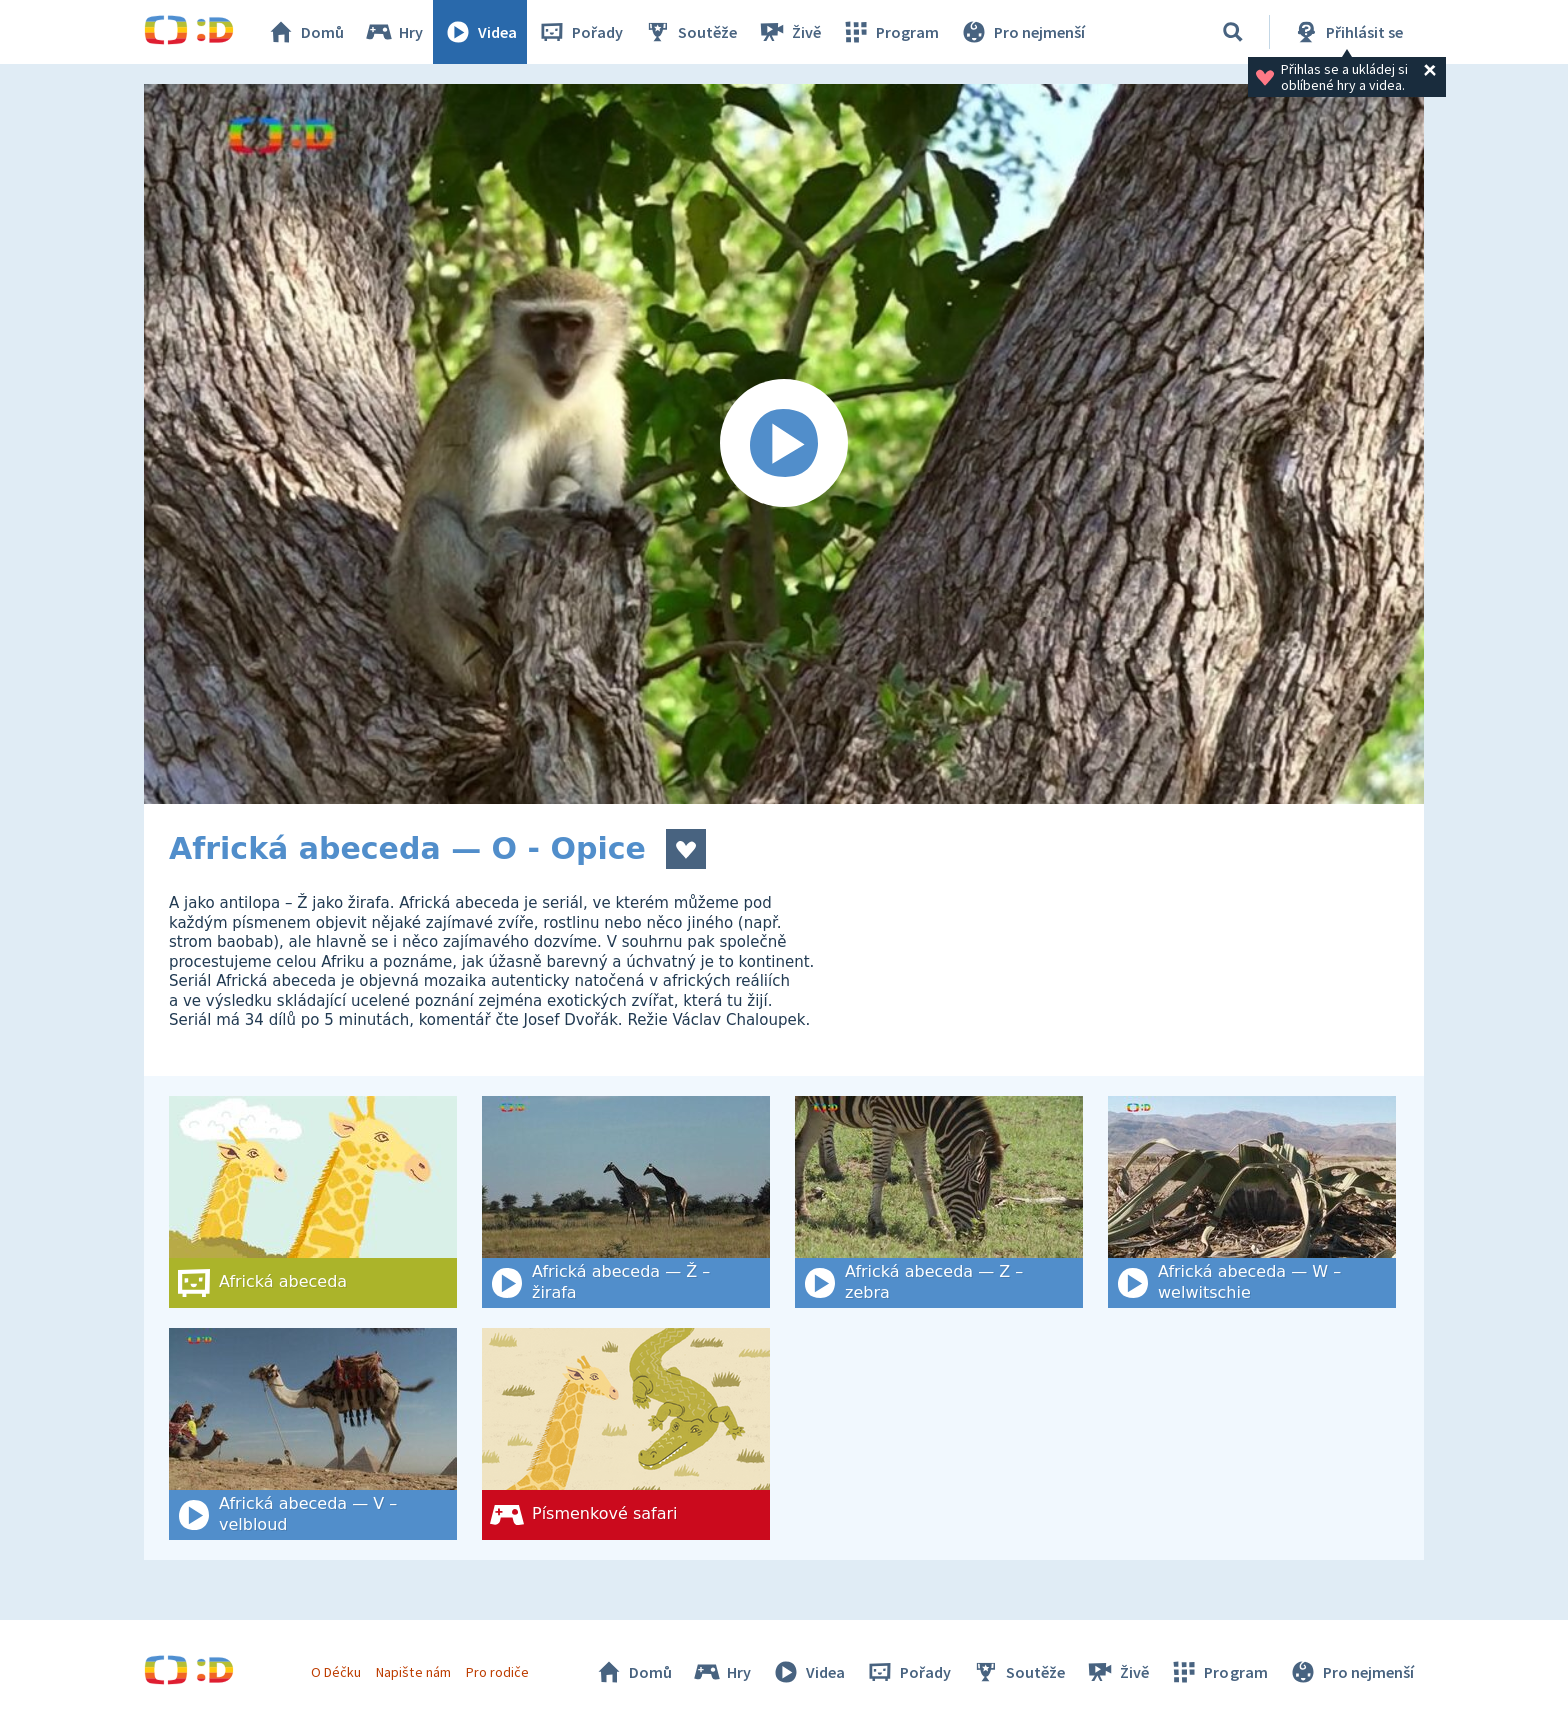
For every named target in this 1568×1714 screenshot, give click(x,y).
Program (890, 32)
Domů (305, 32)
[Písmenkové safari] (626, 1434)
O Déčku (336, 1672)
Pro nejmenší (1022, 32)
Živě (789, 32)
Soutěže (690, 32)
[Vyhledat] (1233, 32)
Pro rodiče (497, 1672)
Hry (393, 32)
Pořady (580, 32)
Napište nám (413, 1672)
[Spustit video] (784, 444)
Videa (480, 32)
